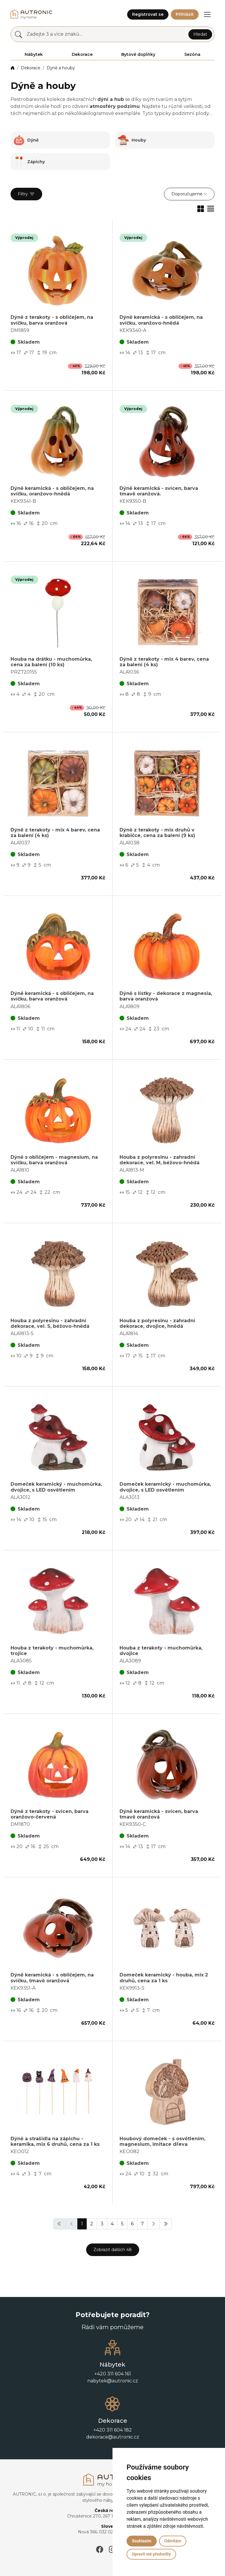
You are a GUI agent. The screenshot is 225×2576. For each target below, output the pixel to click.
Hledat (200, 34)
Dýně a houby (61, 67)
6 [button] (132, 2224)
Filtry (26, 194)
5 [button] (122, 2224)
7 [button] (142, 2224)
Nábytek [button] (34, 54)
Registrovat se (147, 14)
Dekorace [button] (82, 54)
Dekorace (30, 67)
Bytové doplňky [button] (138, 54)
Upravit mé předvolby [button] (151, 2554)
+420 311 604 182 (112, 2430)
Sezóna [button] (192, 54)
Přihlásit (185, 14)
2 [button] (91, 2224)
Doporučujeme (186, 194)
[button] (207, 14)
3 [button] (101, 2224)
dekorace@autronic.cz (112, 2437)
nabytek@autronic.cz (112, 2381)
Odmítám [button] (172, 2541)
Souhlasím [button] (141, 2541)
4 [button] (112, 2224)
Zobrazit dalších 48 (112, 2249)
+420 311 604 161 (112, 2374)
